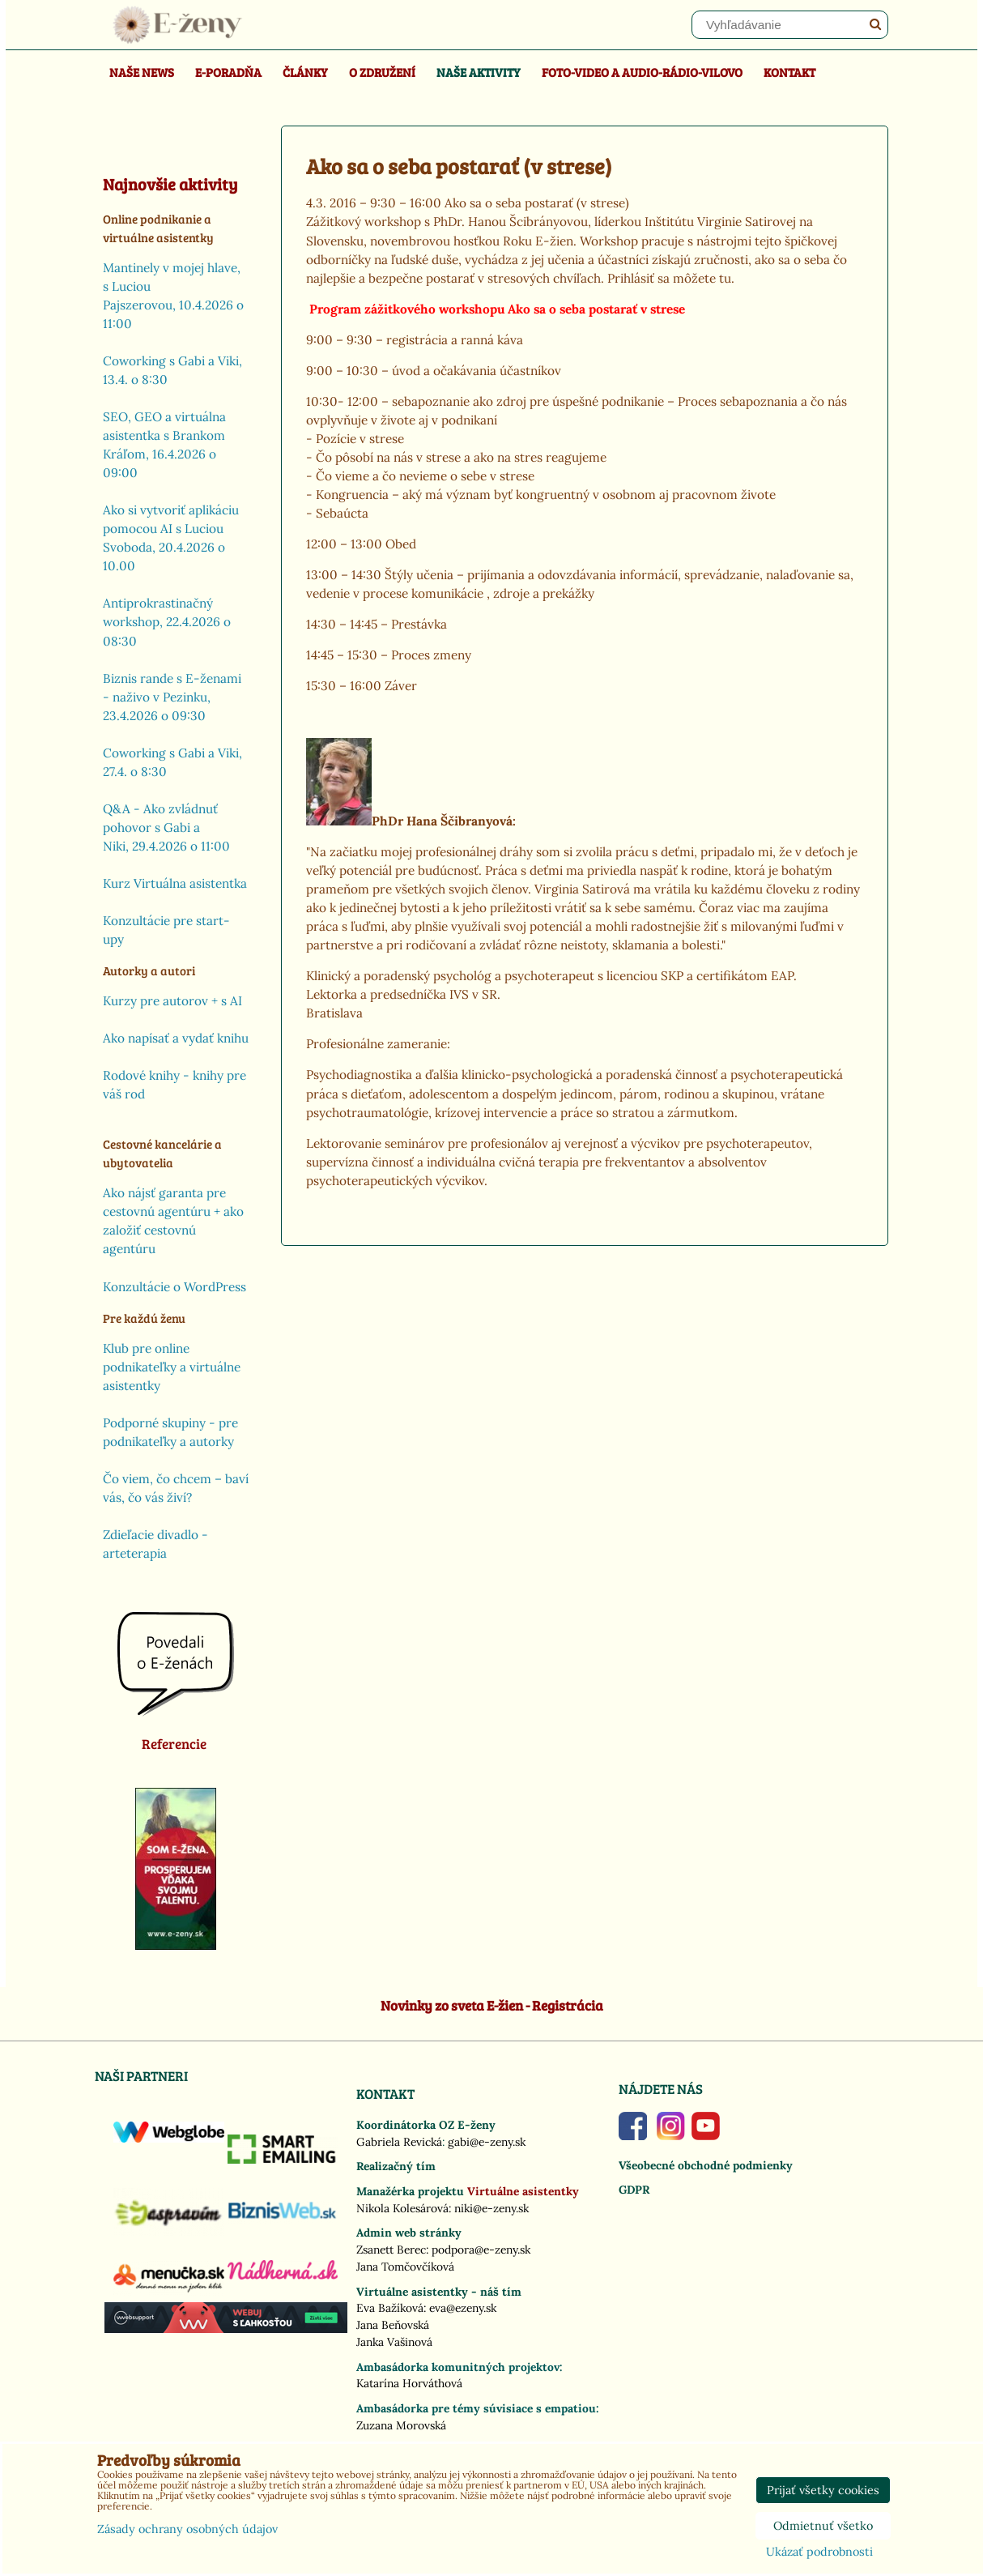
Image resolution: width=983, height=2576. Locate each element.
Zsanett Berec (391, 2249)
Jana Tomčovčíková (405, 2266)
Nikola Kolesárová (402, 2208)
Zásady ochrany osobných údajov (187, 2529)
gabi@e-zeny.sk (487, 2142)
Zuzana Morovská (401, 2425)
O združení (382, 71)
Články (305, 71)
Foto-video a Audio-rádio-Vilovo (642, 71)
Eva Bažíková (389, 2308)
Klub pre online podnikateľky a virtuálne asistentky (171, 1367)
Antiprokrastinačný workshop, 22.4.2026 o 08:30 (167, 621)
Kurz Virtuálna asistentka (175, 883)
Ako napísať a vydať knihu (176, 1038)
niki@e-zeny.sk (491, 2208)
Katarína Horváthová (409, 2383)
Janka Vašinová (394, 2342)
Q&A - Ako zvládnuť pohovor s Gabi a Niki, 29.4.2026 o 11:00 (166, 827)
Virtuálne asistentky (523, 2191)
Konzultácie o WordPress (174, 1286)
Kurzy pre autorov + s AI (172, 1001)
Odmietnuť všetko (823, 2525)
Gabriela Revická (399, 2142)
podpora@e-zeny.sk (481, 2249)
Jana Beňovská (392, 2325)
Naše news (141, 71)
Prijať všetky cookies (823, 2490)
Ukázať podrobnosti (819, 2552)
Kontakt (789, 71)
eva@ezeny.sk (462, 2308)
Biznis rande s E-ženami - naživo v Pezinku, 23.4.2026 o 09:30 (172, 697)
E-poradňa (228, 71)
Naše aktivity (478, 71)
